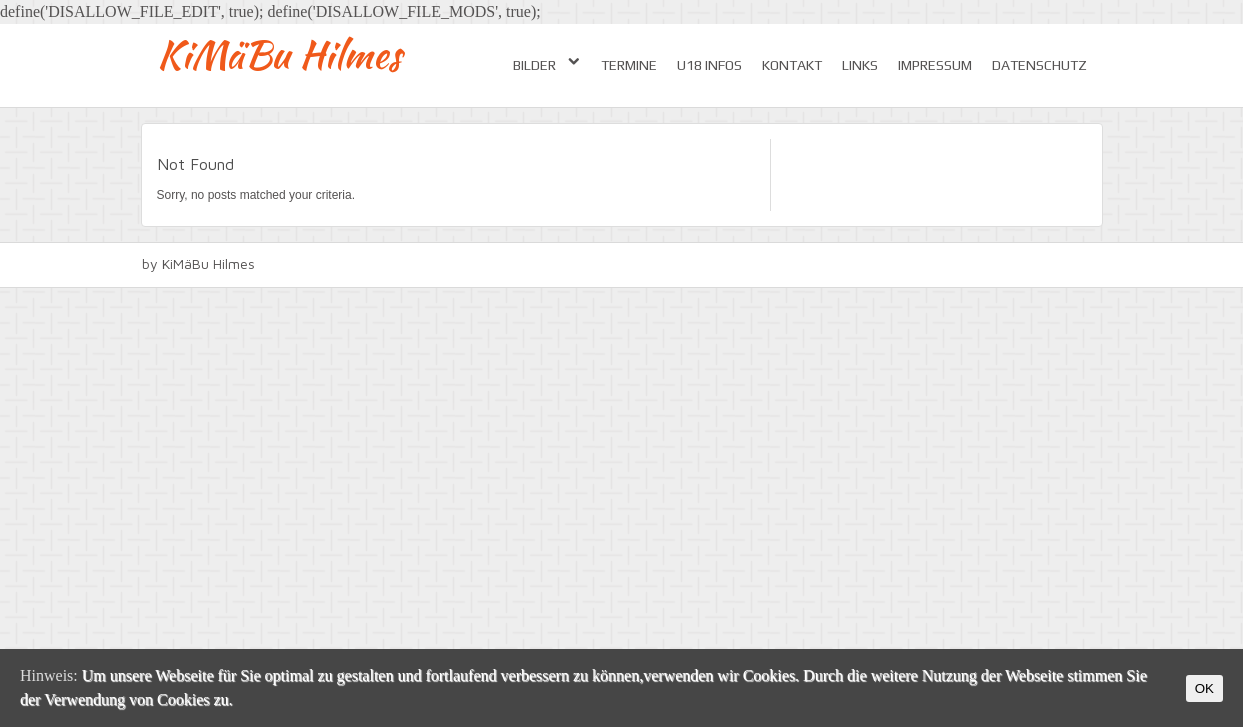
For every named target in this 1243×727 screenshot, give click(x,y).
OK (1204, 688)
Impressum (935, 65)
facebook (1090, 265)
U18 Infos (709, 65)
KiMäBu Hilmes (279, 54)
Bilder (547, 64)
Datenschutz (1039, 65)
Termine (629, 65)
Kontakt (792, 65)
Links (860, 65)
